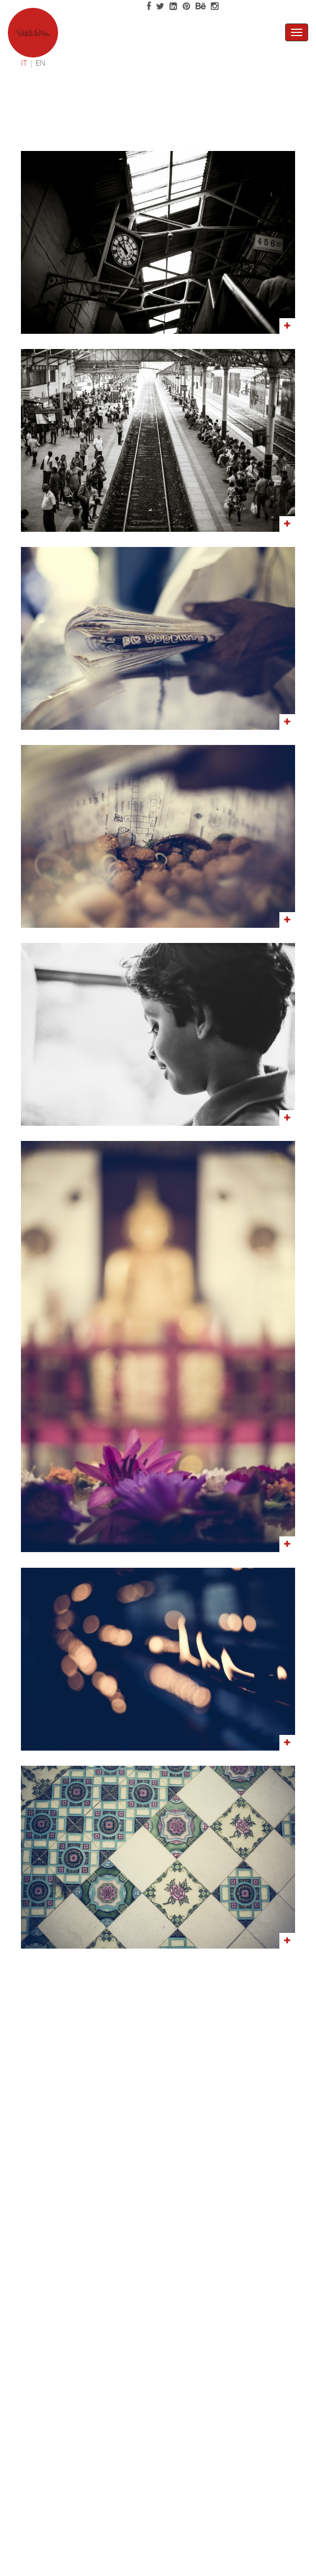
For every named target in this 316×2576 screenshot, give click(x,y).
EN (41, 62)
